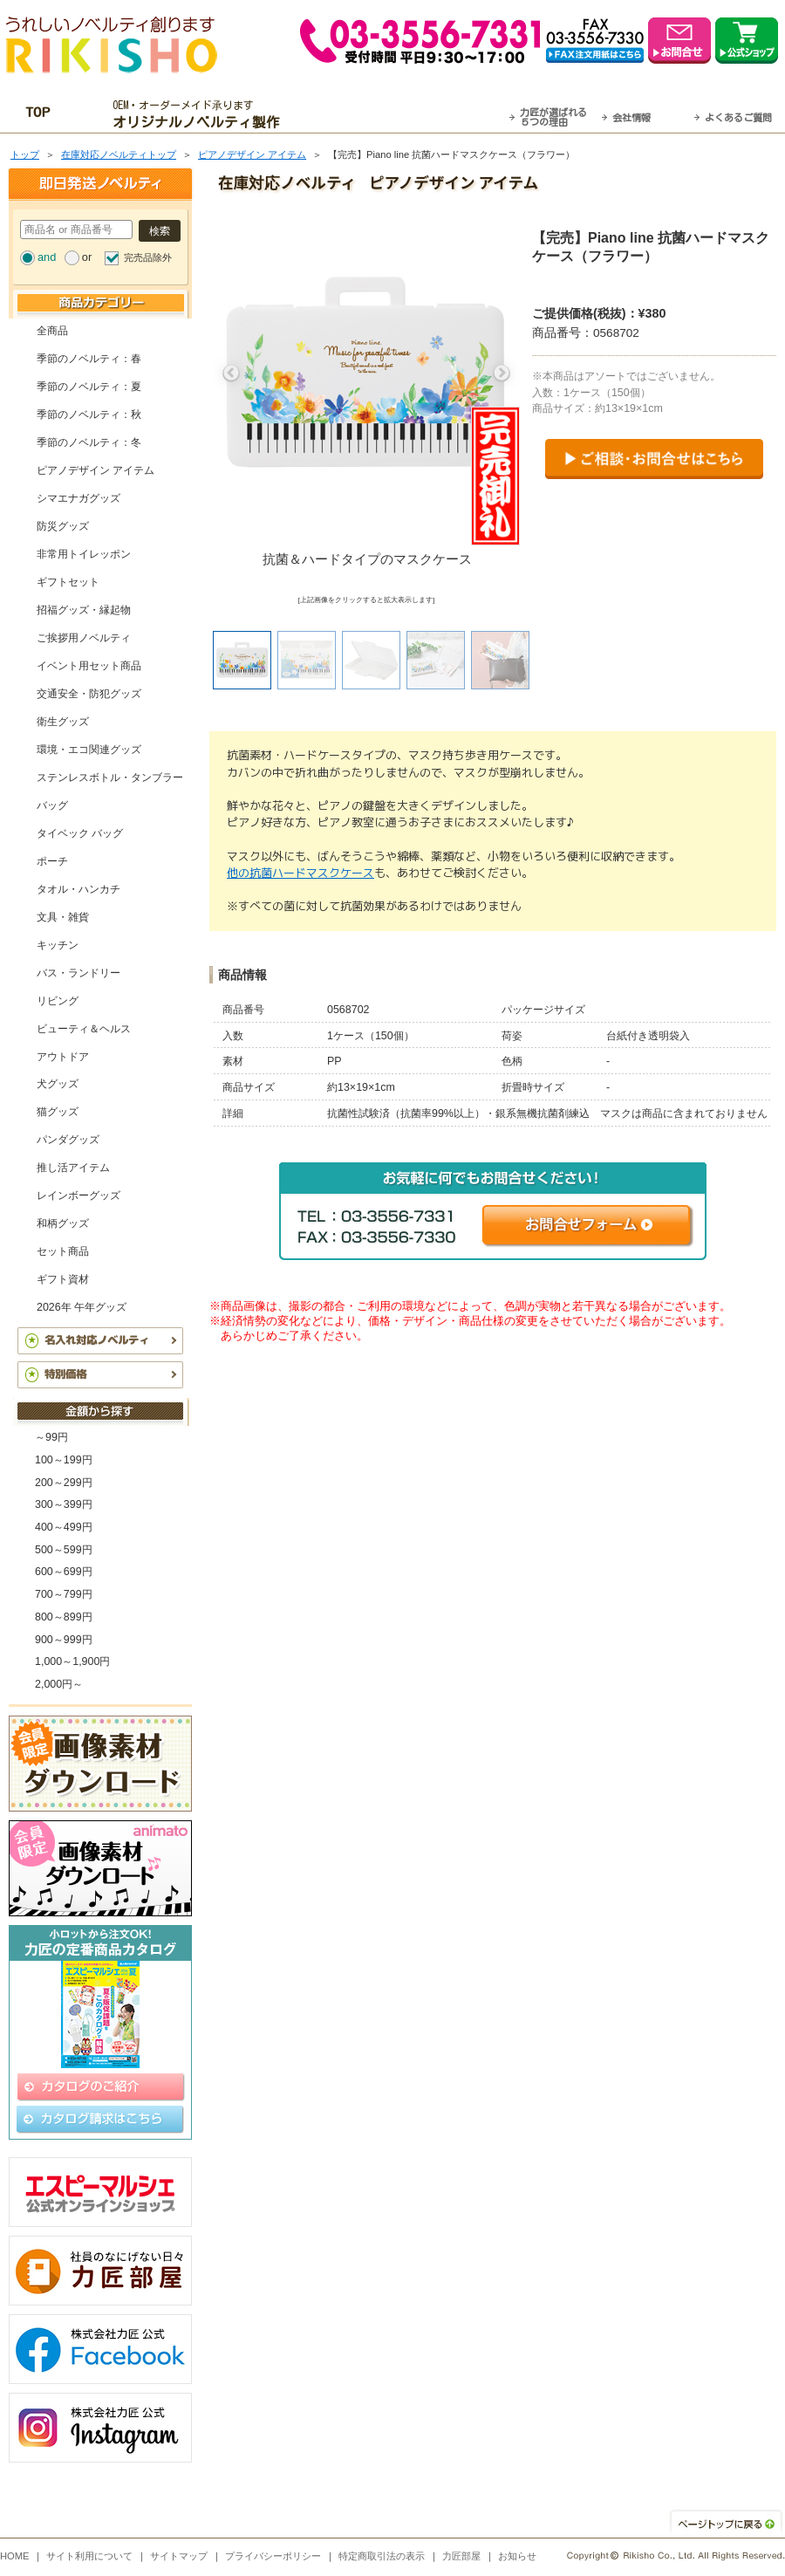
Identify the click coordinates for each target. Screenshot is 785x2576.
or (87, 257)
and (47, 257)
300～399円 (63, 1504)
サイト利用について (89, 2556)
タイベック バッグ (80, 833)
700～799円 (63, 1594)
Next (501, 373)
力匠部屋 (461, 2556)
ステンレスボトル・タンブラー (110, 777)
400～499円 (63, 1527)
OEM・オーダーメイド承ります (201, 114)
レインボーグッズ (78, 1195)
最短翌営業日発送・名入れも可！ (414, 114)
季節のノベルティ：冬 (89, 442)
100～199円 (63, 1460)
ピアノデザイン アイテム (252, 154)
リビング (57, 1001)
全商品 (52, 331)
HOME (15, 2556)
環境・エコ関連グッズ (89, 749)
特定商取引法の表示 (381, 2556)
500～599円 (63, 1550)
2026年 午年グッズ (81, 1307)
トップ (24, 154)
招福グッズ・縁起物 (84, 610)
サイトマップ (179, 2556)
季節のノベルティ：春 (89, 359)
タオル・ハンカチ (78, 889)
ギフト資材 (63, 1279)
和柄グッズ (63, 1223)
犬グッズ (57, 1084)
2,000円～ (59, 1684)
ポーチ (52, 861)
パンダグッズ (68, 1140)
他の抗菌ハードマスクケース (300, 872)
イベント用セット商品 (89, 666)
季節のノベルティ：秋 (89, 414)
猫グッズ (57, 1112)
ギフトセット (68, 582)
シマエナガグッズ (78, 498)
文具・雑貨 (63, 917)
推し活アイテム (73, 1167)
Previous (231, 373)
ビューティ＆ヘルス (84, 1029)
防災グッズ (63, 526)
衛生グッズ (63, 722)
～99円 (51, 1437)
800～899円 (63, 1617)
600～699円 (63, 1571)
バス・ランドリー (78, 973)
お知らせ (517, 2556)
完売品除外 (148, 257)
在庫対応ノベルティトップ (118, 154)
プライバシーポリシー (273, 2556)
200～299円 (63, 1482)
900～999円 (63, 1640)
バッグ (52, 805)
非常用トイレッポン (84, 554)
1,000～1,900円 (72, 1661)
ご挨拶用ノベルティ (84, 638)
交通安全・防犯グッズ (89, 694)
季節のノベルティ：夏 (89, 386)
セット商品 (63, 1251)
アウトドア (63, 1057)
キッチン (57, 945)
